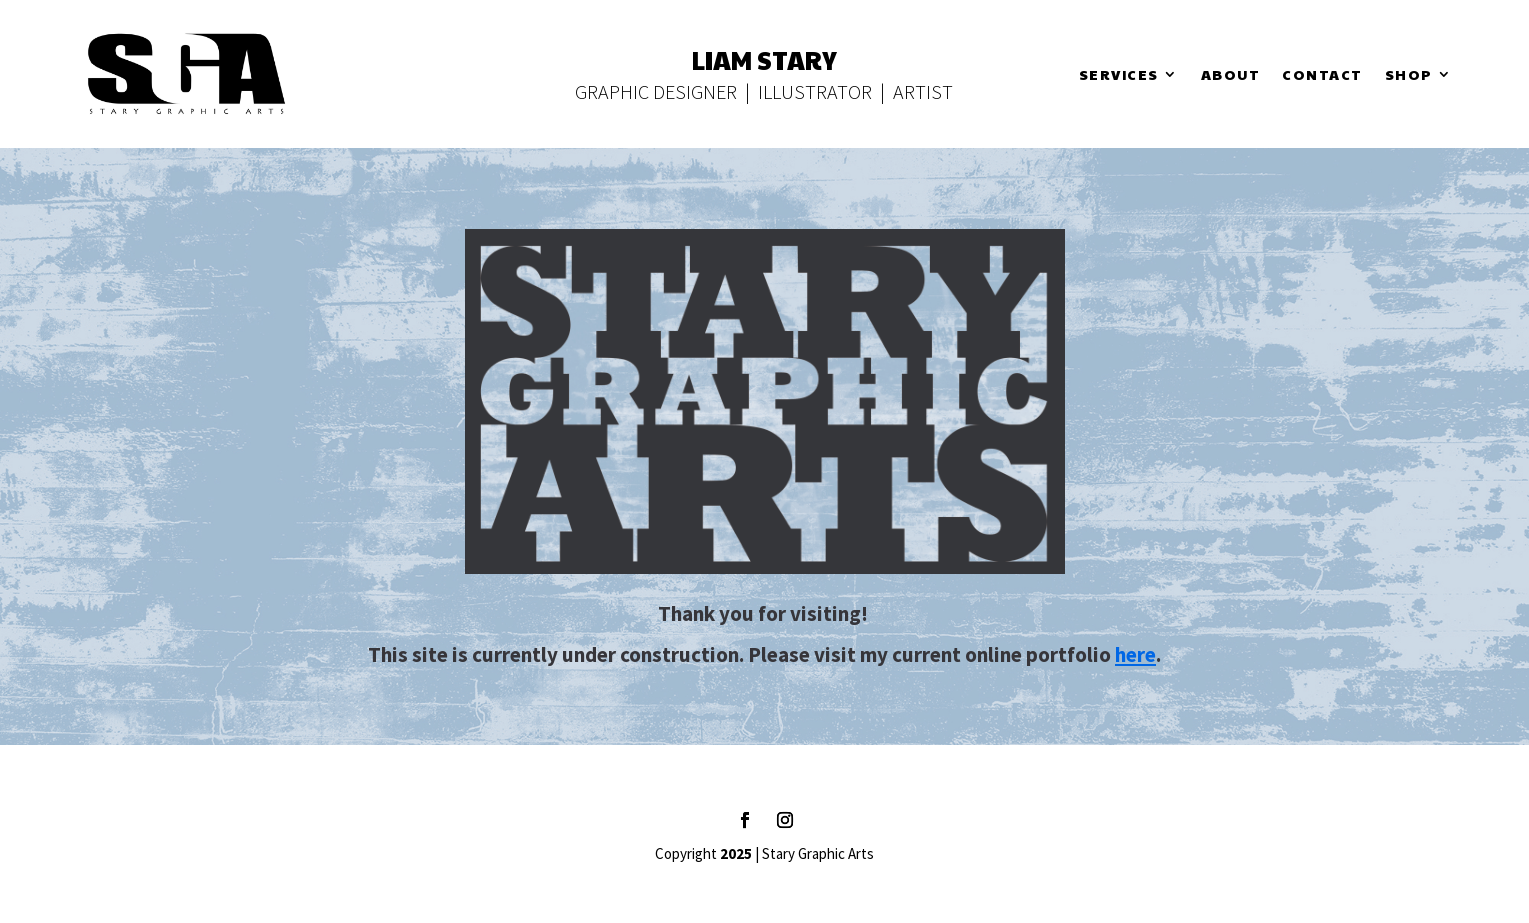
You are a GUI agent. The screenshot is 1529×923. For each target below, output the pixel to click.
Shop (1409, 75)
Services (1119, 75)
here (1135, 654)
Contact (1322, 75)
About (1231, 75)
